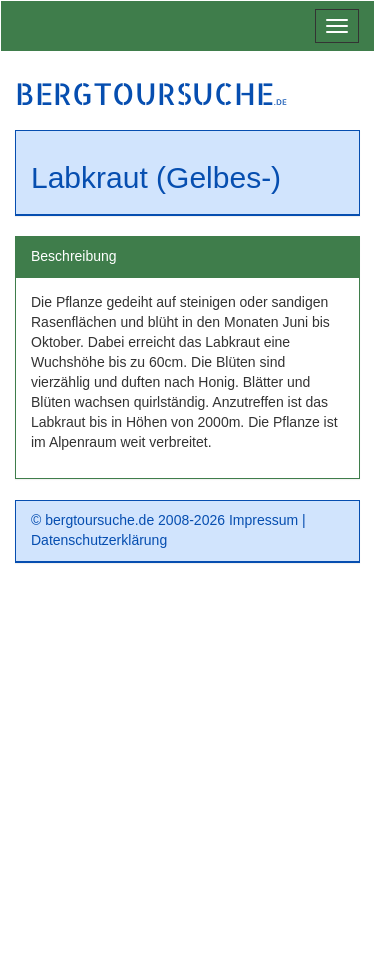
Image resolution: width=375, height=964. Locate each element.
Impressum (263, 520)
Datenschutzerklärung (99, 540)
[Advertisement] (187, 770)
